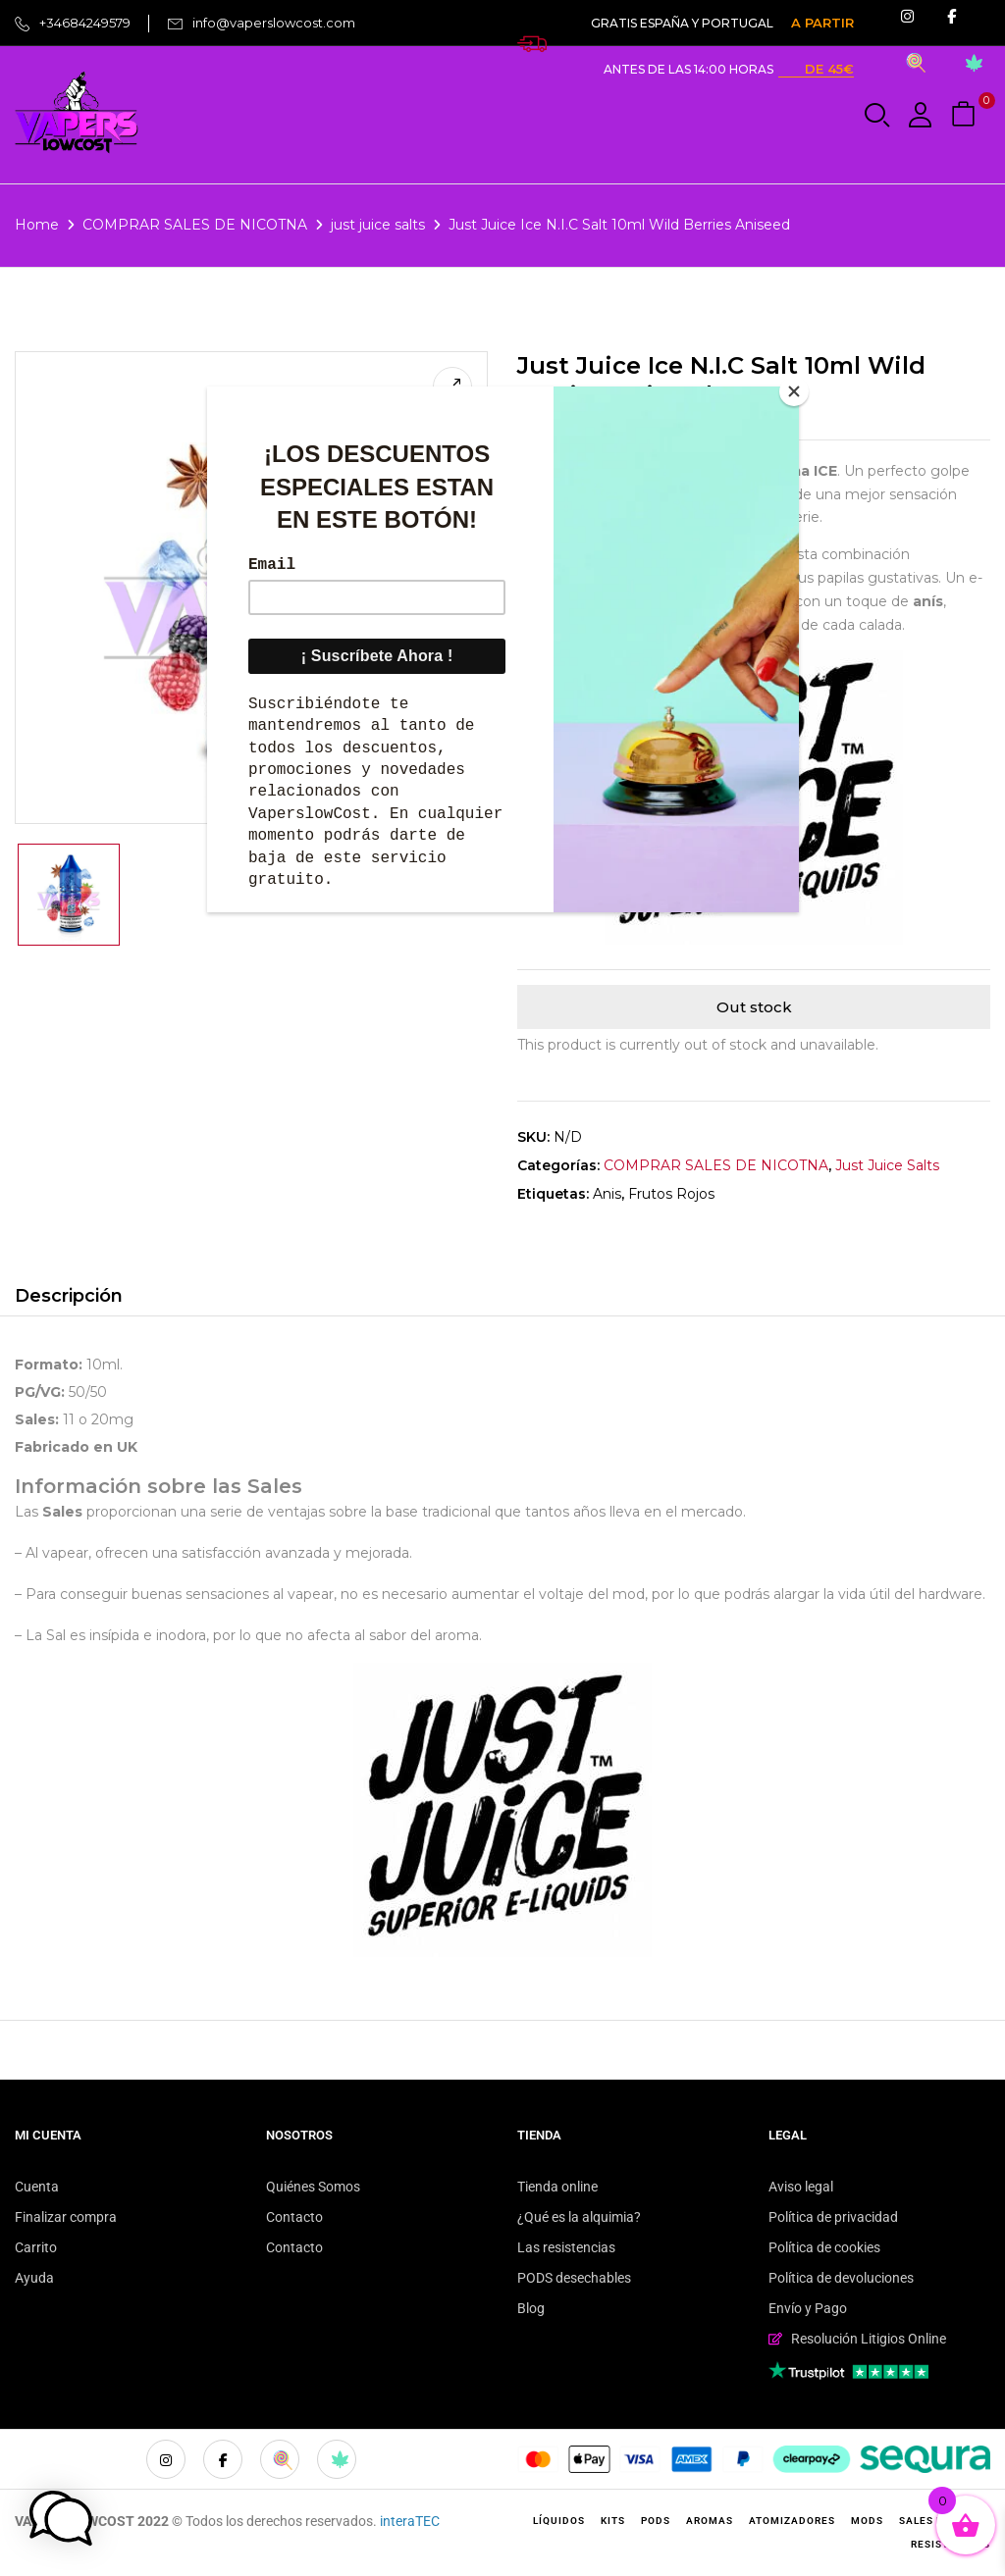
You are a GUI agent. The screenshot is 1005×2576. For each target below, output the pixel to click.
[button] (965, 115)
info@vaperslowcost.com (273, 22)
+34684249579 (85, 22)
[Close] (794, 391)
